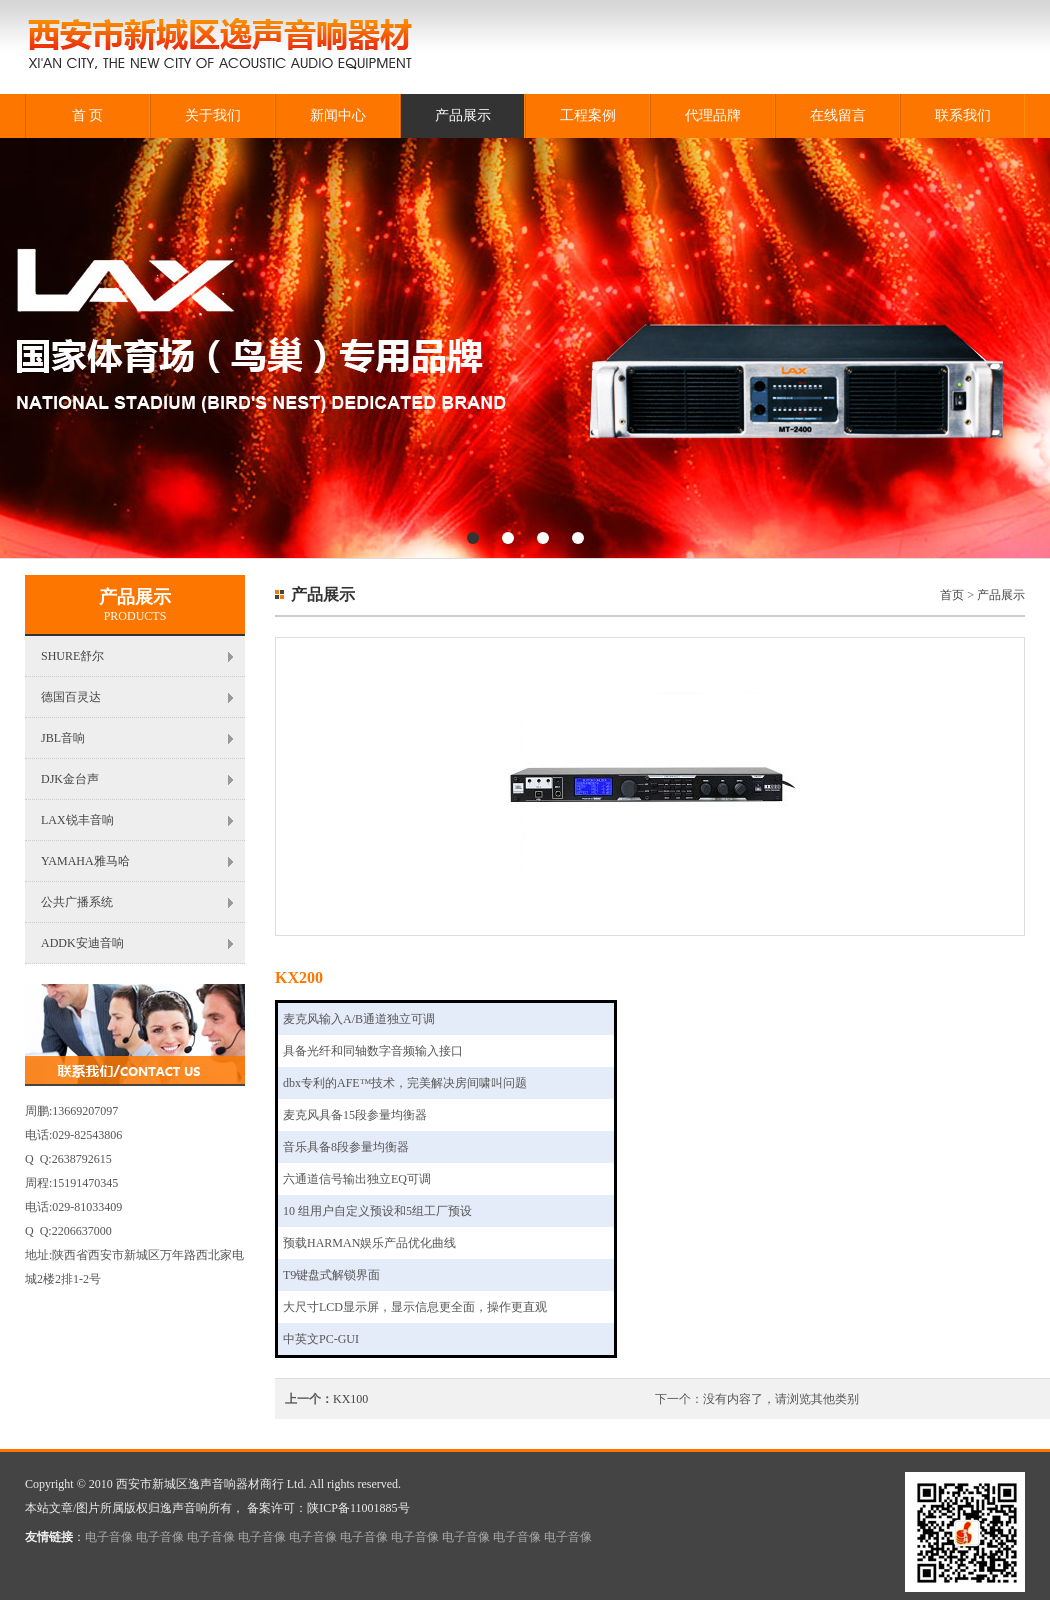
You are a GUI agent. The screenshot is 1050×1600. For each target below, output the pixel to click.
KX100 (350, 1399)
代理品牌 (713, 115)
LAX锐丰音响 (77, 820)
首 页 (88, 115)
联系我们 (963, 115)
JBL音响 (63, 738)
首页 (952, 595)
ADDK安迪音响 (82, 943)
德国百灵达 (71, 697)
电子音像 (109, 1537)
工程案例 (588, 115)
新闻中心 (338, 115)
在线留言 (838, 115)
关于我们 (213, 115)
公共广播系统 (77, 902)
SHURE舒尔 (72, 656)
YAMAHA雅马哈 (85, 861)
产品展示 (463, 115)
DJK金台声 (70, 779)
